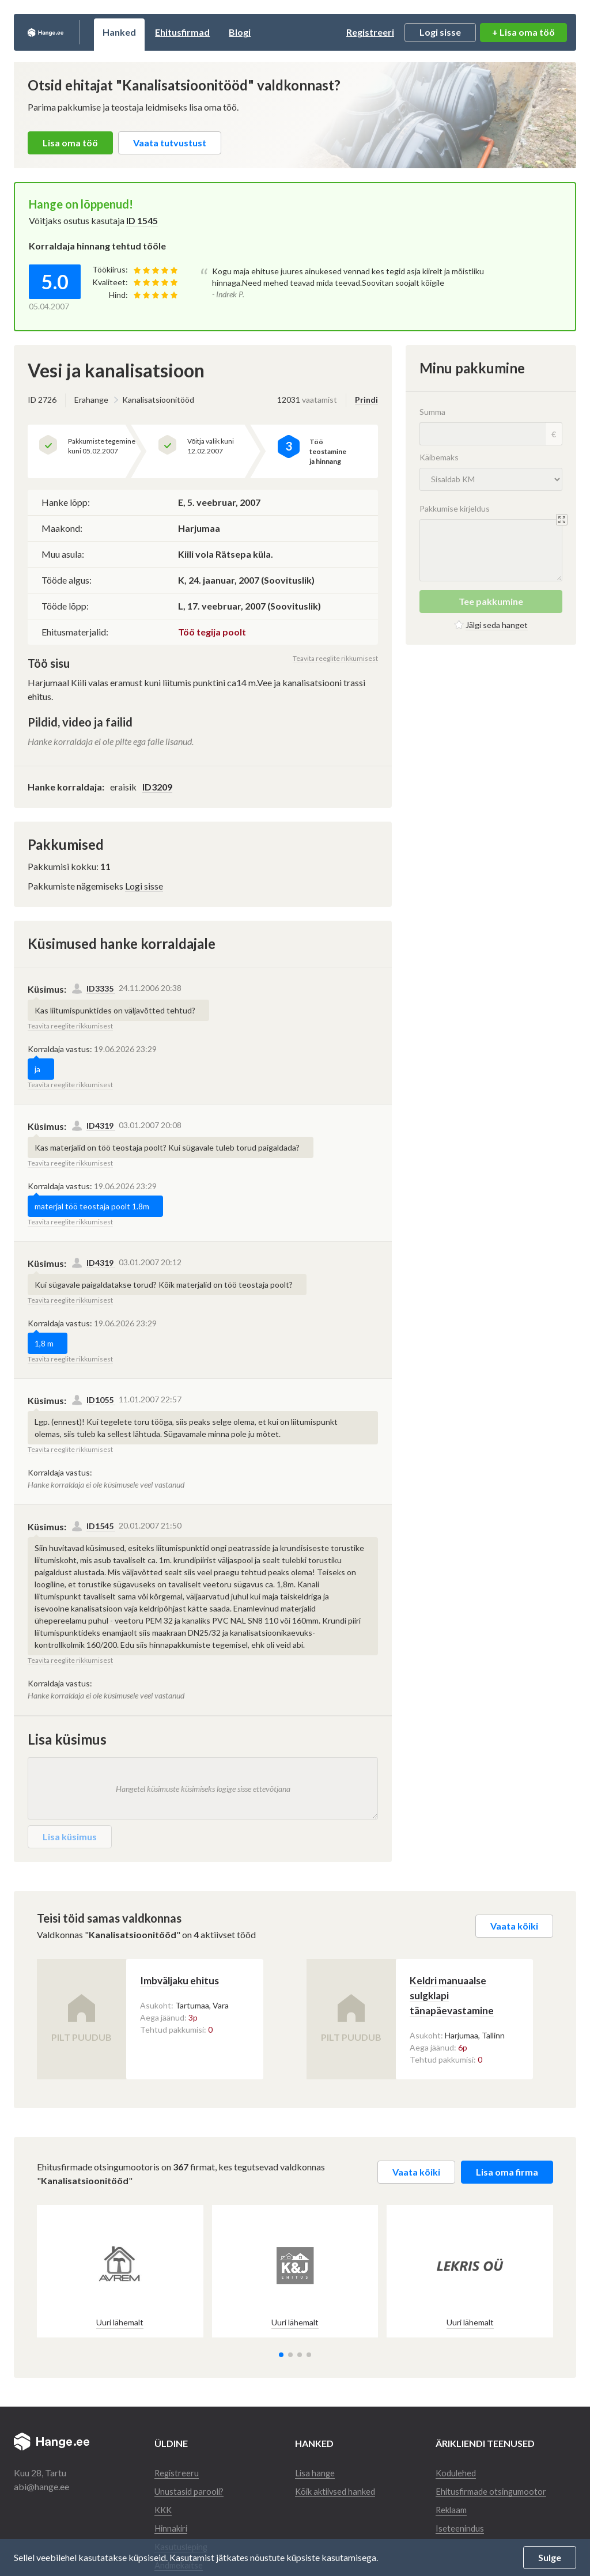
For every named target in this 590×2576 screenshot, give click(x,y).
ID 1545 (142, 220)
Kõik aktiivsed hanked (339, 2487)
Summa (432, 412)
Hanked (159, 32)
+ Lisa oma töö (523, 32)
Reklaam (453, 2506)
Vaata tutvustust (169, 142)
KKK (163, 2506)
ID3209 (157, 786)
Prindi (366, 399)
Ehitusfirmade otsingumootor (494, 2487)
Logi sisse (440, 32)
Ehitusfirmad (222, 32)
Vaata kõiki (514, 1925)
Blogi (279, 32)
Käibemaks (439, 457)
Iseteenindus (460, 2524)
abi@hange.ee (41, 2482)
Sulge (549, 2557)
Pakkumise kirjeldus (454, 508)
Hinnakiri (172, 2524)
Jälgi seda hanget (497, 625)
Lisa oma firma (507, 2168)
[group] (120, 2267)
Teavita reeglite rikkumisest (335, 658)
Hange (65, 32)
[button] (281, 2351)
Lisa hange (315, 2469)
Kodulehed (457, 2469)
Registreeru (177, 2469)
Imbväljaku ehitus (206, 1980)
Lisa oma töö (70, 142)
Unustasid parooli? (191, 2487)
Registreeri (370, 32)
